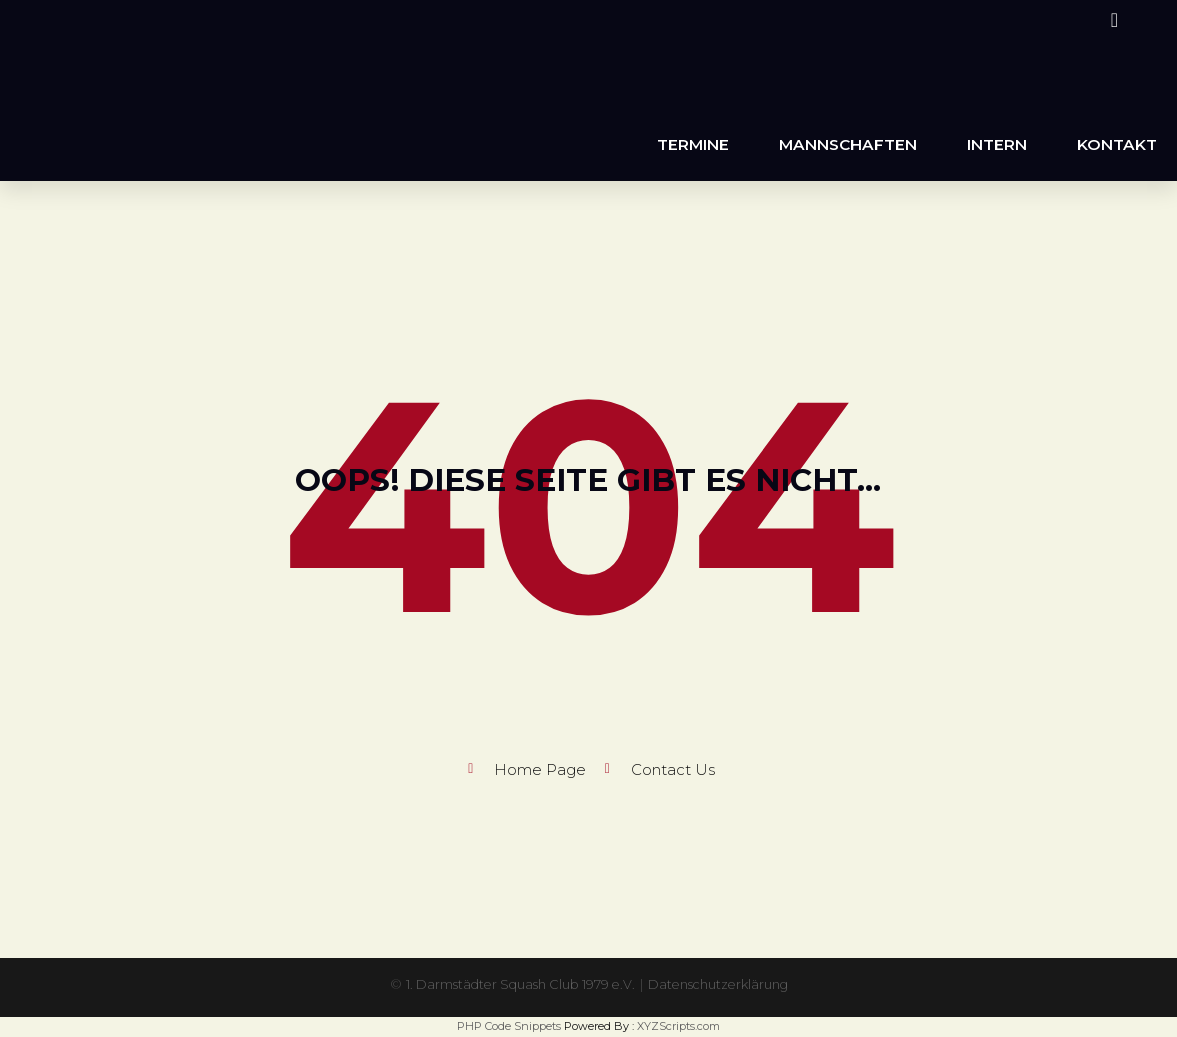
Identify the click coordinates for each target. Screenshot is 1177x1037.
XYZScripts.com (678, 1026)
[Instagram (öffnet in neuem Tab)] (1111, 20)
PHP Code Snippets (509, 1026)
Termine (693, 144)
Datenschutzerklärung (730, 984)
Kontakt (1117, 144)
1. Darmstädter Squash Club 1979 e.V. (513, 984)
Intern (997, 144)
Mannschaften (848, 144)
